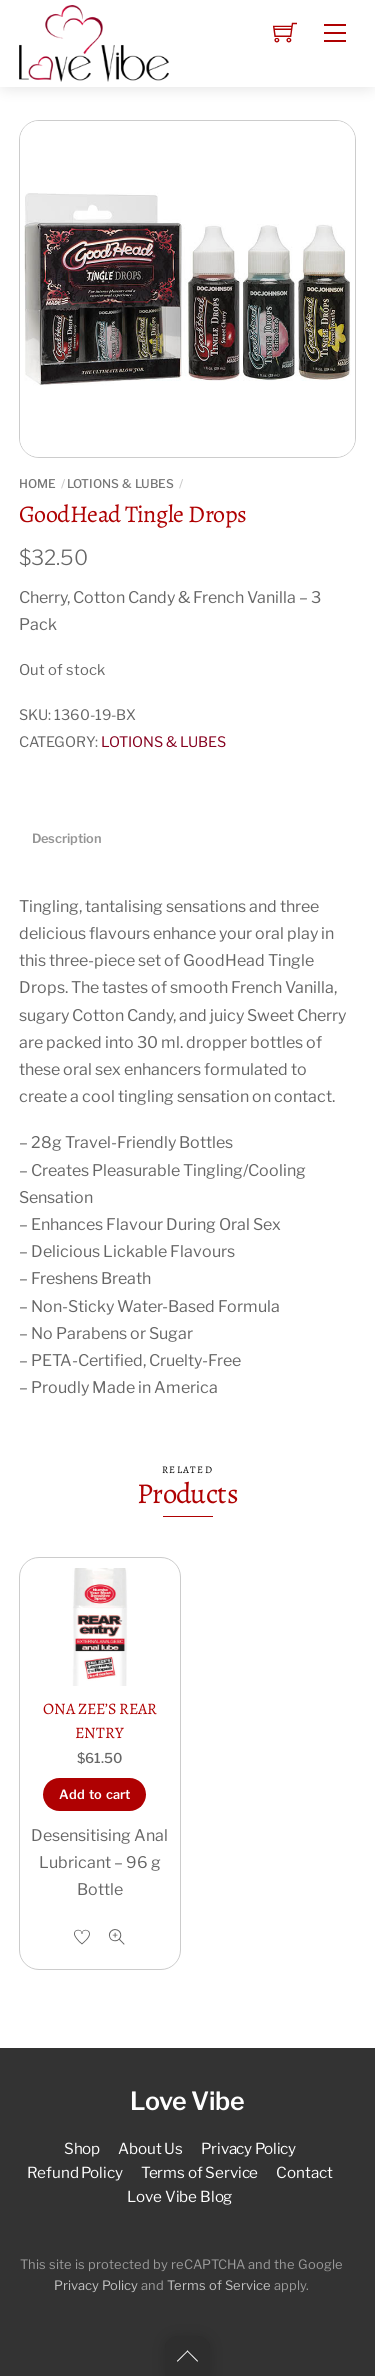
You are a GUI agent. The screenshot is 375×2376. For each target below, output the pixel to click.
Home (37, 483)
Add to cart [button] (95, 1794)
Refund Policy (74, 2172)
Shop (82, 2148)
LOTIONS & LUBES (120, 483)
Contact (304, 2172)
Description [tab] (67, 838)
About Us (150, 2148)
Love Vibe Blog (179, 2196)
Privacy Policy (248, 2148)
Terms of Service (200, 2172)
